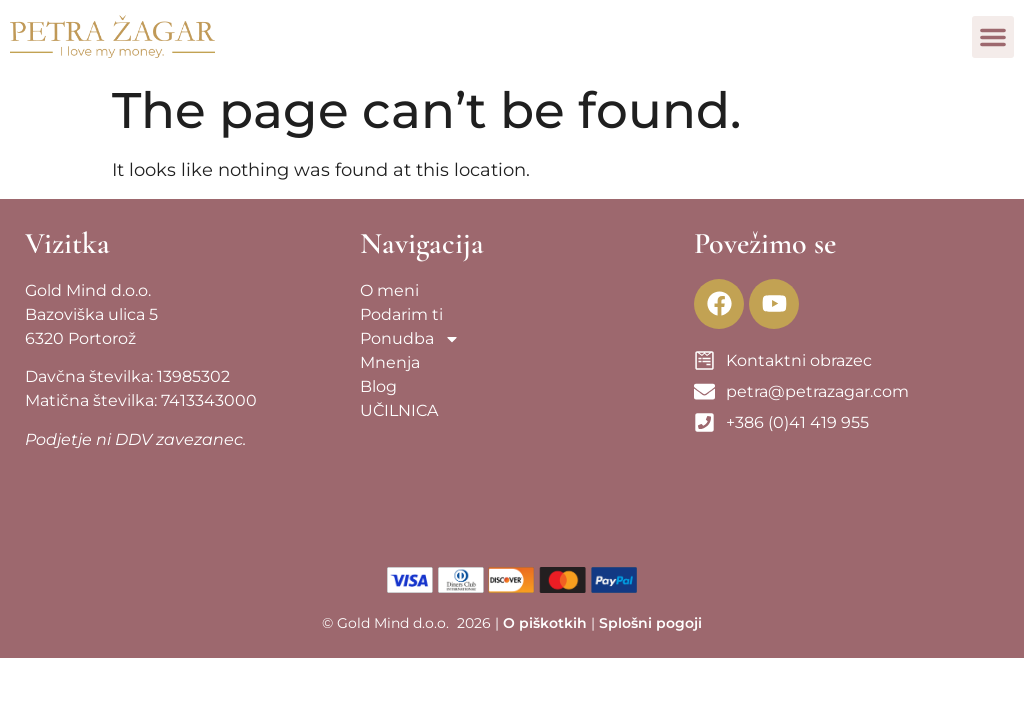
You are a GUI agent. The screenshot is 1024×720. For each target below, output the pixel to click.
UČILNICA (399, 410)
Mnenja (390, 362)
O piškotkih (545, 623)
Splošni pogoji (650, 623)
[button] (993, 37)
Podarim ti (401, 314)
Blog (378, 386)
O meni (389, 290)
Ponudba (410, 339)
